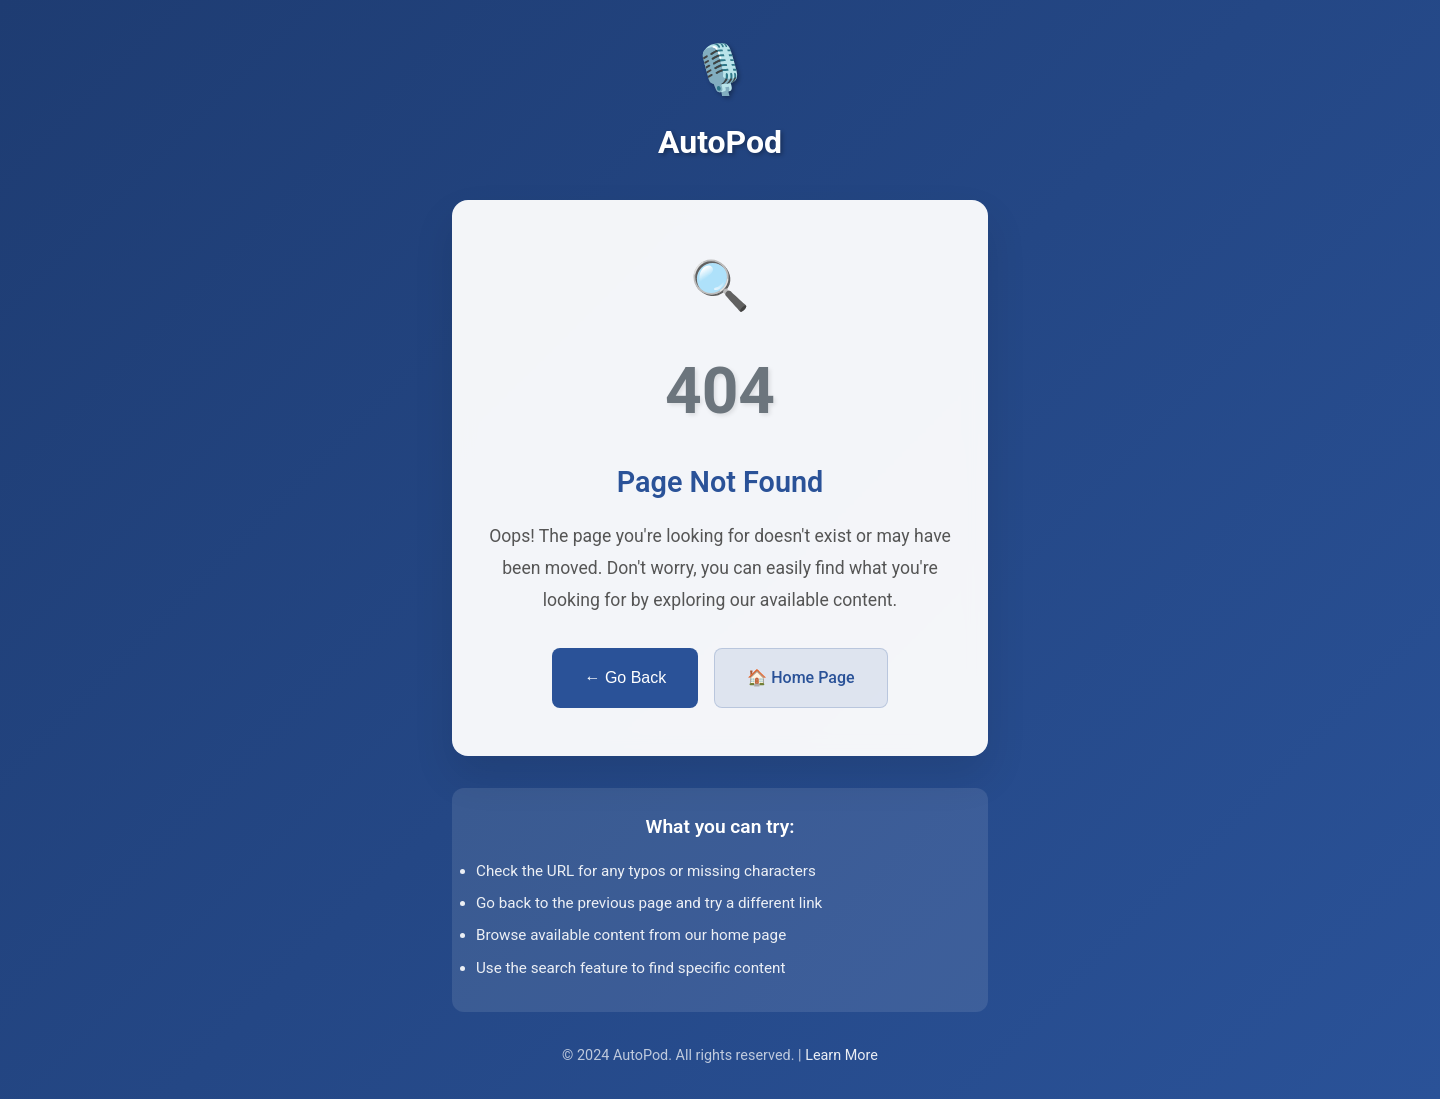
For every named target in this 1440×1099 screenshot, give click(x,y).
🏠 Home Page (800, 677)
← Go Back (625, 677)
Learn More (841, 1055)
